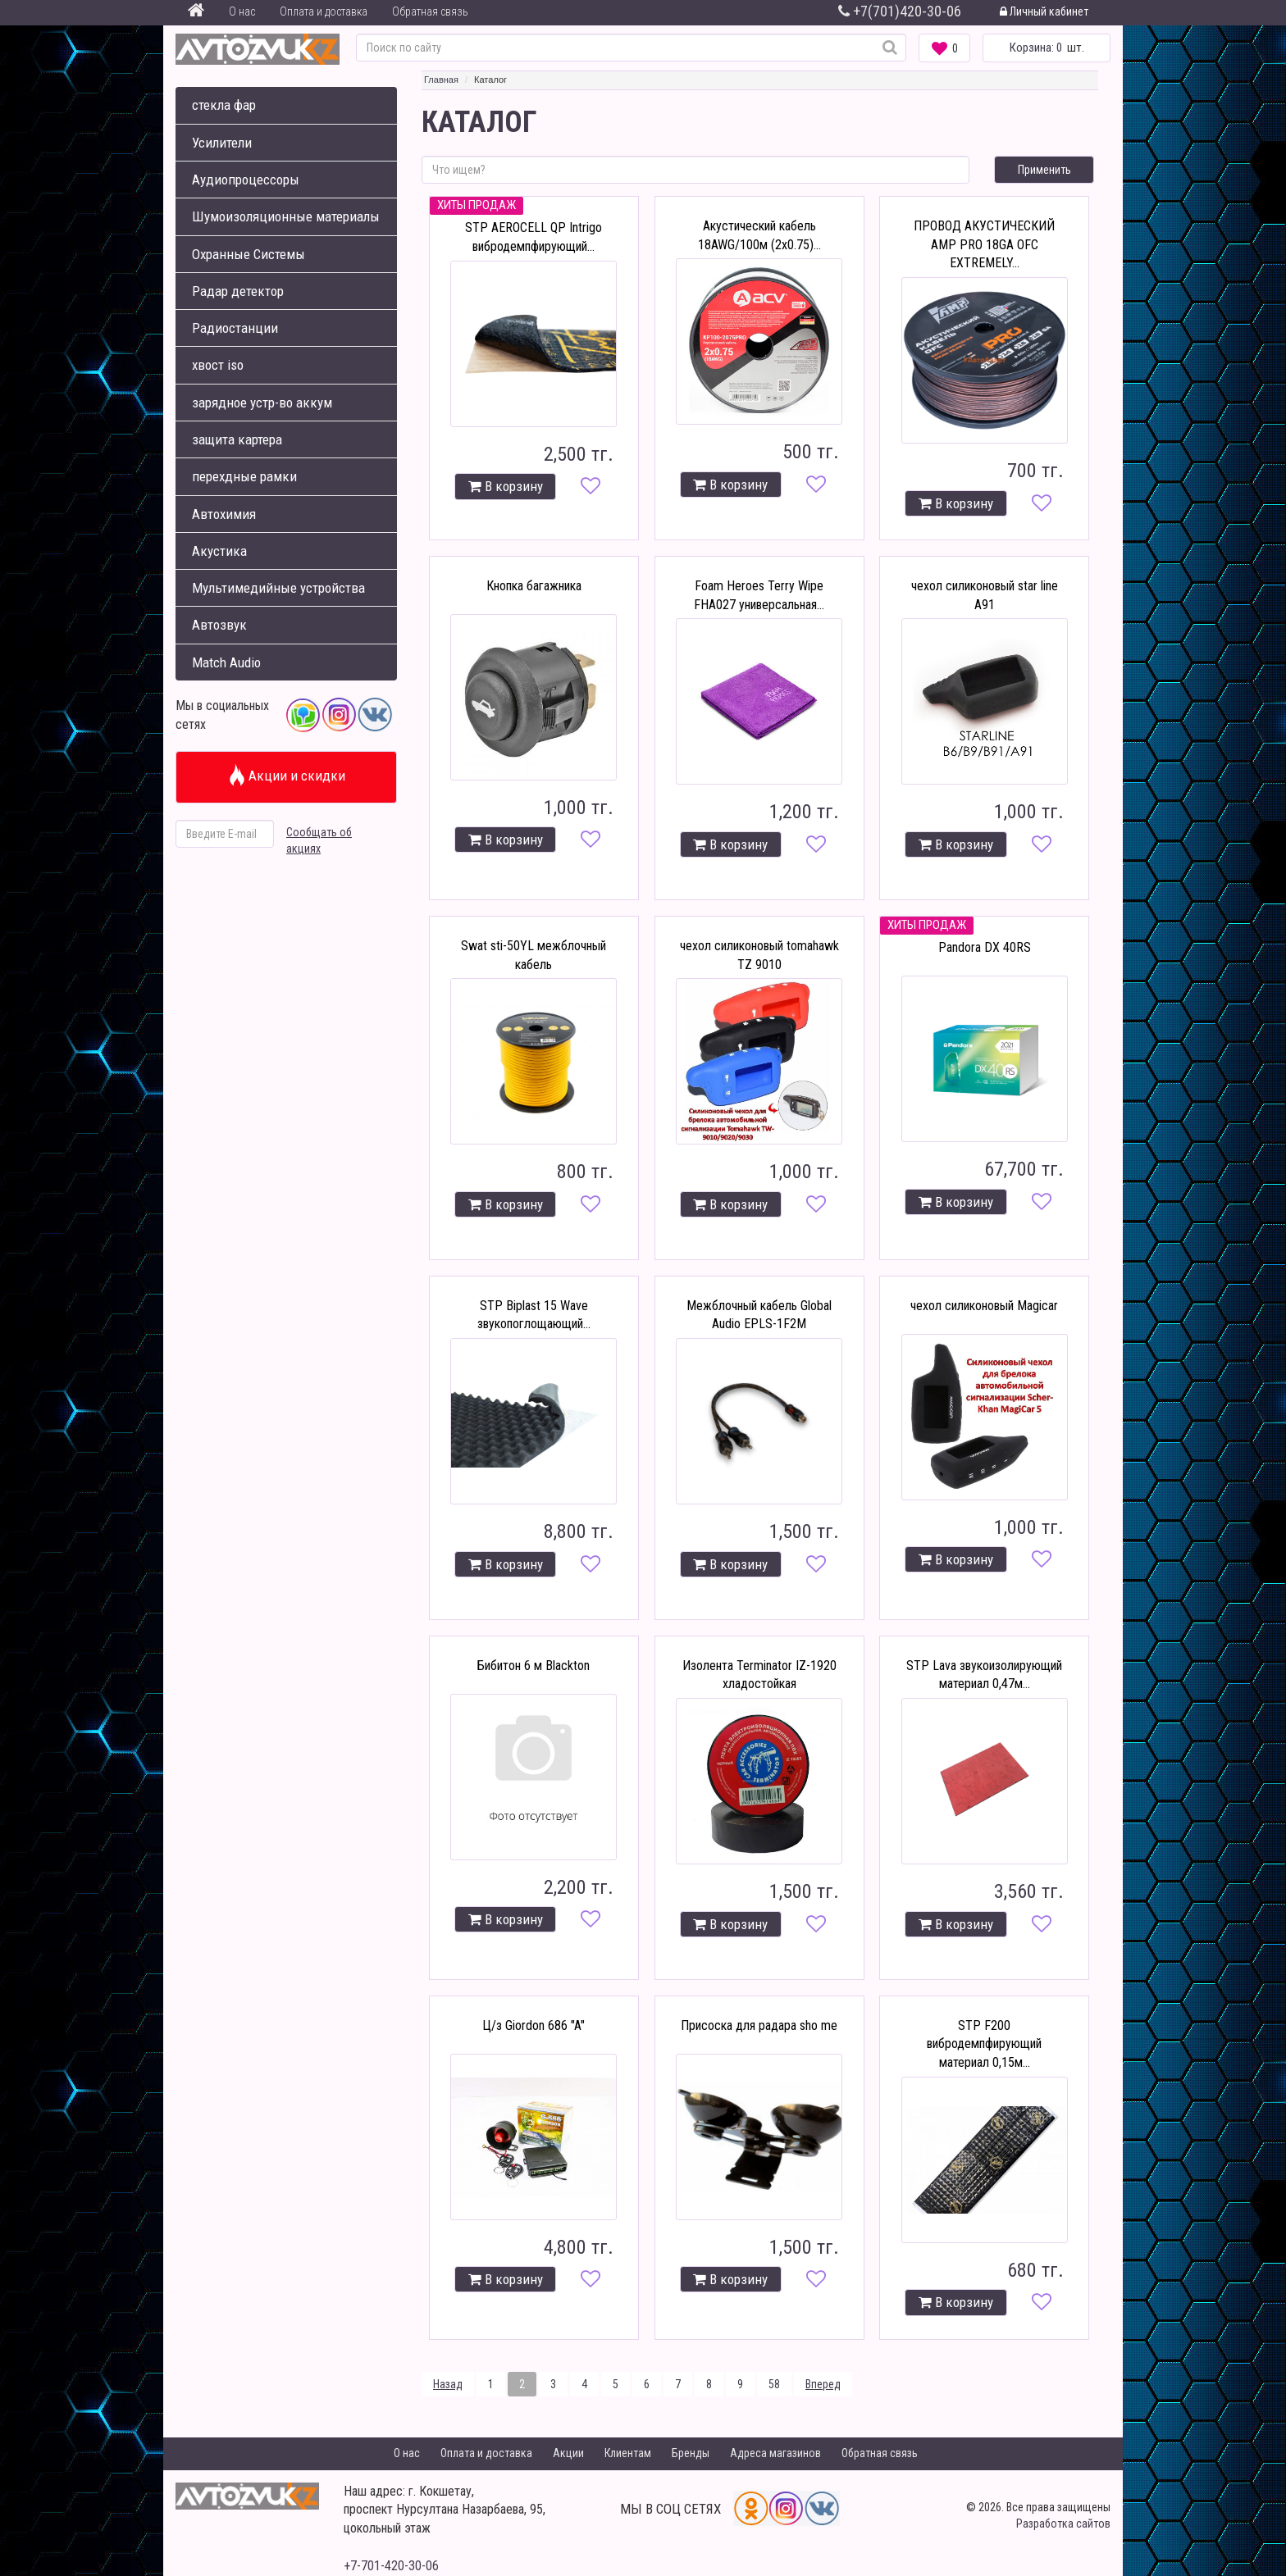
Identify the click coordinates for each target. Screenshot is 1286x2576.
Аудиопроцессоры (245, 179)
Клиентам (627, 2453)
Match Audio (226, 662)
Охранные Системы (248, 254)
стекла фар (224, 105)
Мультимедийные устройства (278, 588)
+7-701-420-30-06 (391, 2566)
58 (774, 2384)
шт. (1047, 47)
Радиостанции (235, 328)
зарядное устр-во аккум (262, 402)
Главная (441, 79)
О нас (242, 11)
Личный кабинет (1044, 11)
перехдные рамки (244, 476)
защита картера (237, 439)
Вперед (823, 2384)
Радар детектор (238, 291)
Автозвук (219, 625)
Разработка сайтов (1063, 2523)
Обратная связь (430, 11)
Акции (568, 2453)
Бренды (690, 2453)
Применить (1044, 169)
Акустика (219, 551)
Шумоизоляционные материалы (286, 216)
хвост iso (218, 365)
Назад (448, 2384)
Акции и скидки (286, 775)
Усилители (222, 142)
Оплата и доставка (323, 11)
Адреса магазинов (775, 2453)
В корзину (505, 486)
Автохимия (224, 514)
